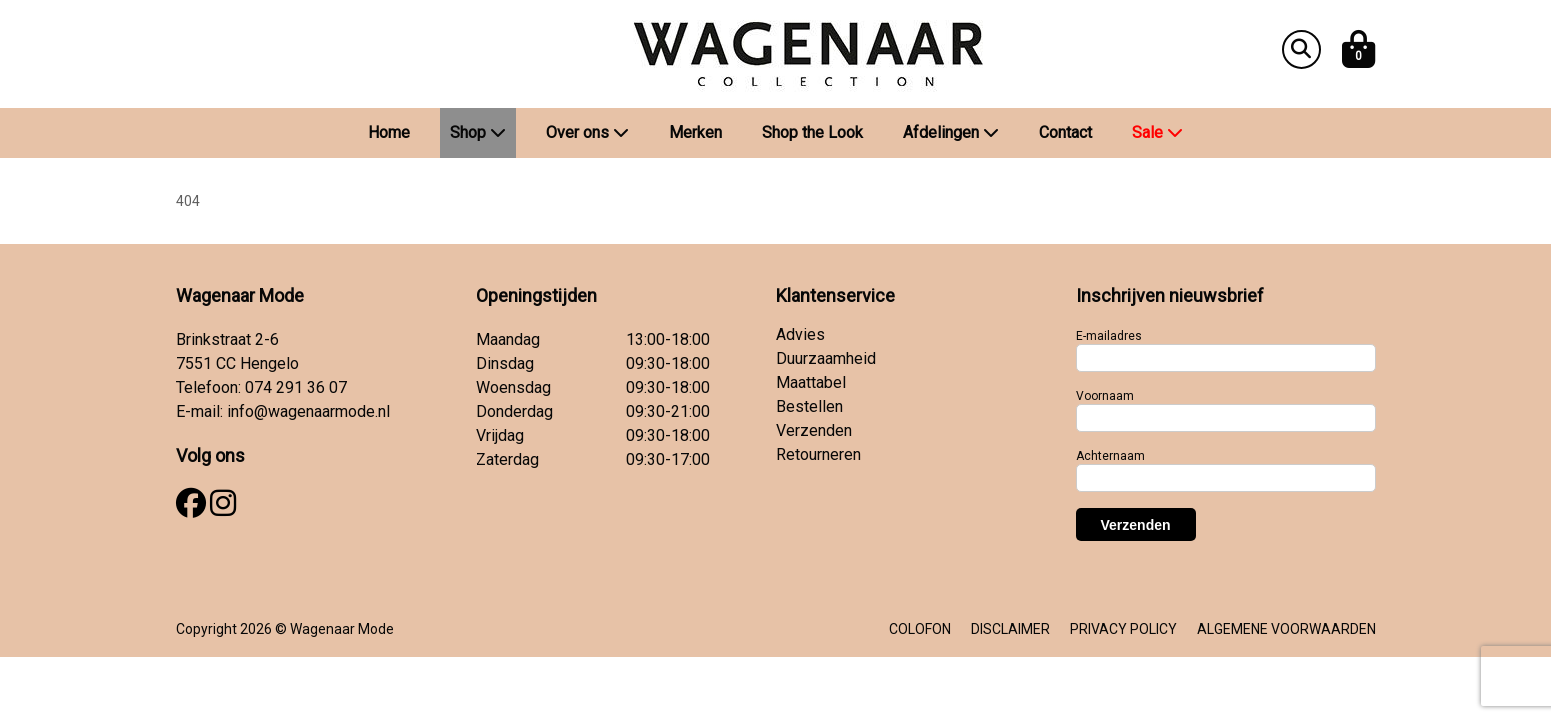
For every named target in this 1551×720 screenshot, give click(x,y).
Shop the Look (812, 132)
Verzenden (814, 430)
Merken (695, 132)
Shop (478, 132)
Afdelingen (951, 132)
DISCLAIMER (1010, 629)
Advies (800, 334)
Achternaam (1110, 456)
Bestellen (809, 406)
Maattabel (811, 382)
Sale (1157, 132)
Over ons (587, 132)
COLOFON (920, 629)
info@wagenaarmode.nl (308, 411)
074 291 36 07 (296, 387)
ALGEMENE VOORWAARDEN (1286, 629)
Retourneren (818, 454)
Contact (1065, 132)
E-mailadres (1109, 336)
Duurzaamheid (826, 358)
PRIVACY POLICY (1123, 629)
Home (389, 132)
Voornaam (1105, 396)
